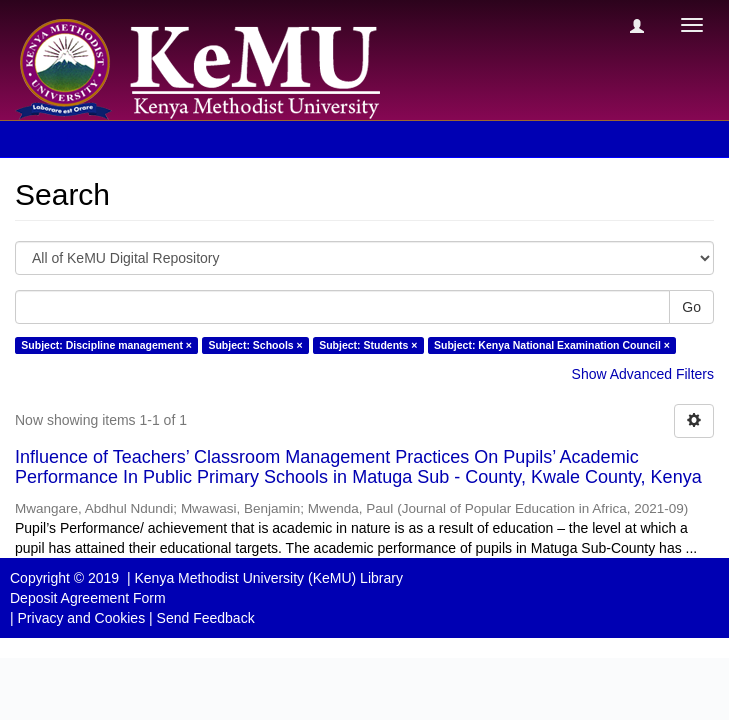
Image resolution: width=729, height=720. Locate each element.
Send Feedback (206, 618)
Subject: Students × (368, 345)
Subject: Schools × (255, 345)
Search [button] (59, 139)
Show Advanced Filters (643, 374)
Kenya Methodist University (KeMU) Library (268, 578)
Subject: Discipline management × (106, 345)
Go (691, 307)
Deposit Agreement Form (88, 598)
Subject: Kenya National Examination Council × (552, 345)
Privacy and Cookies (82, 618)
